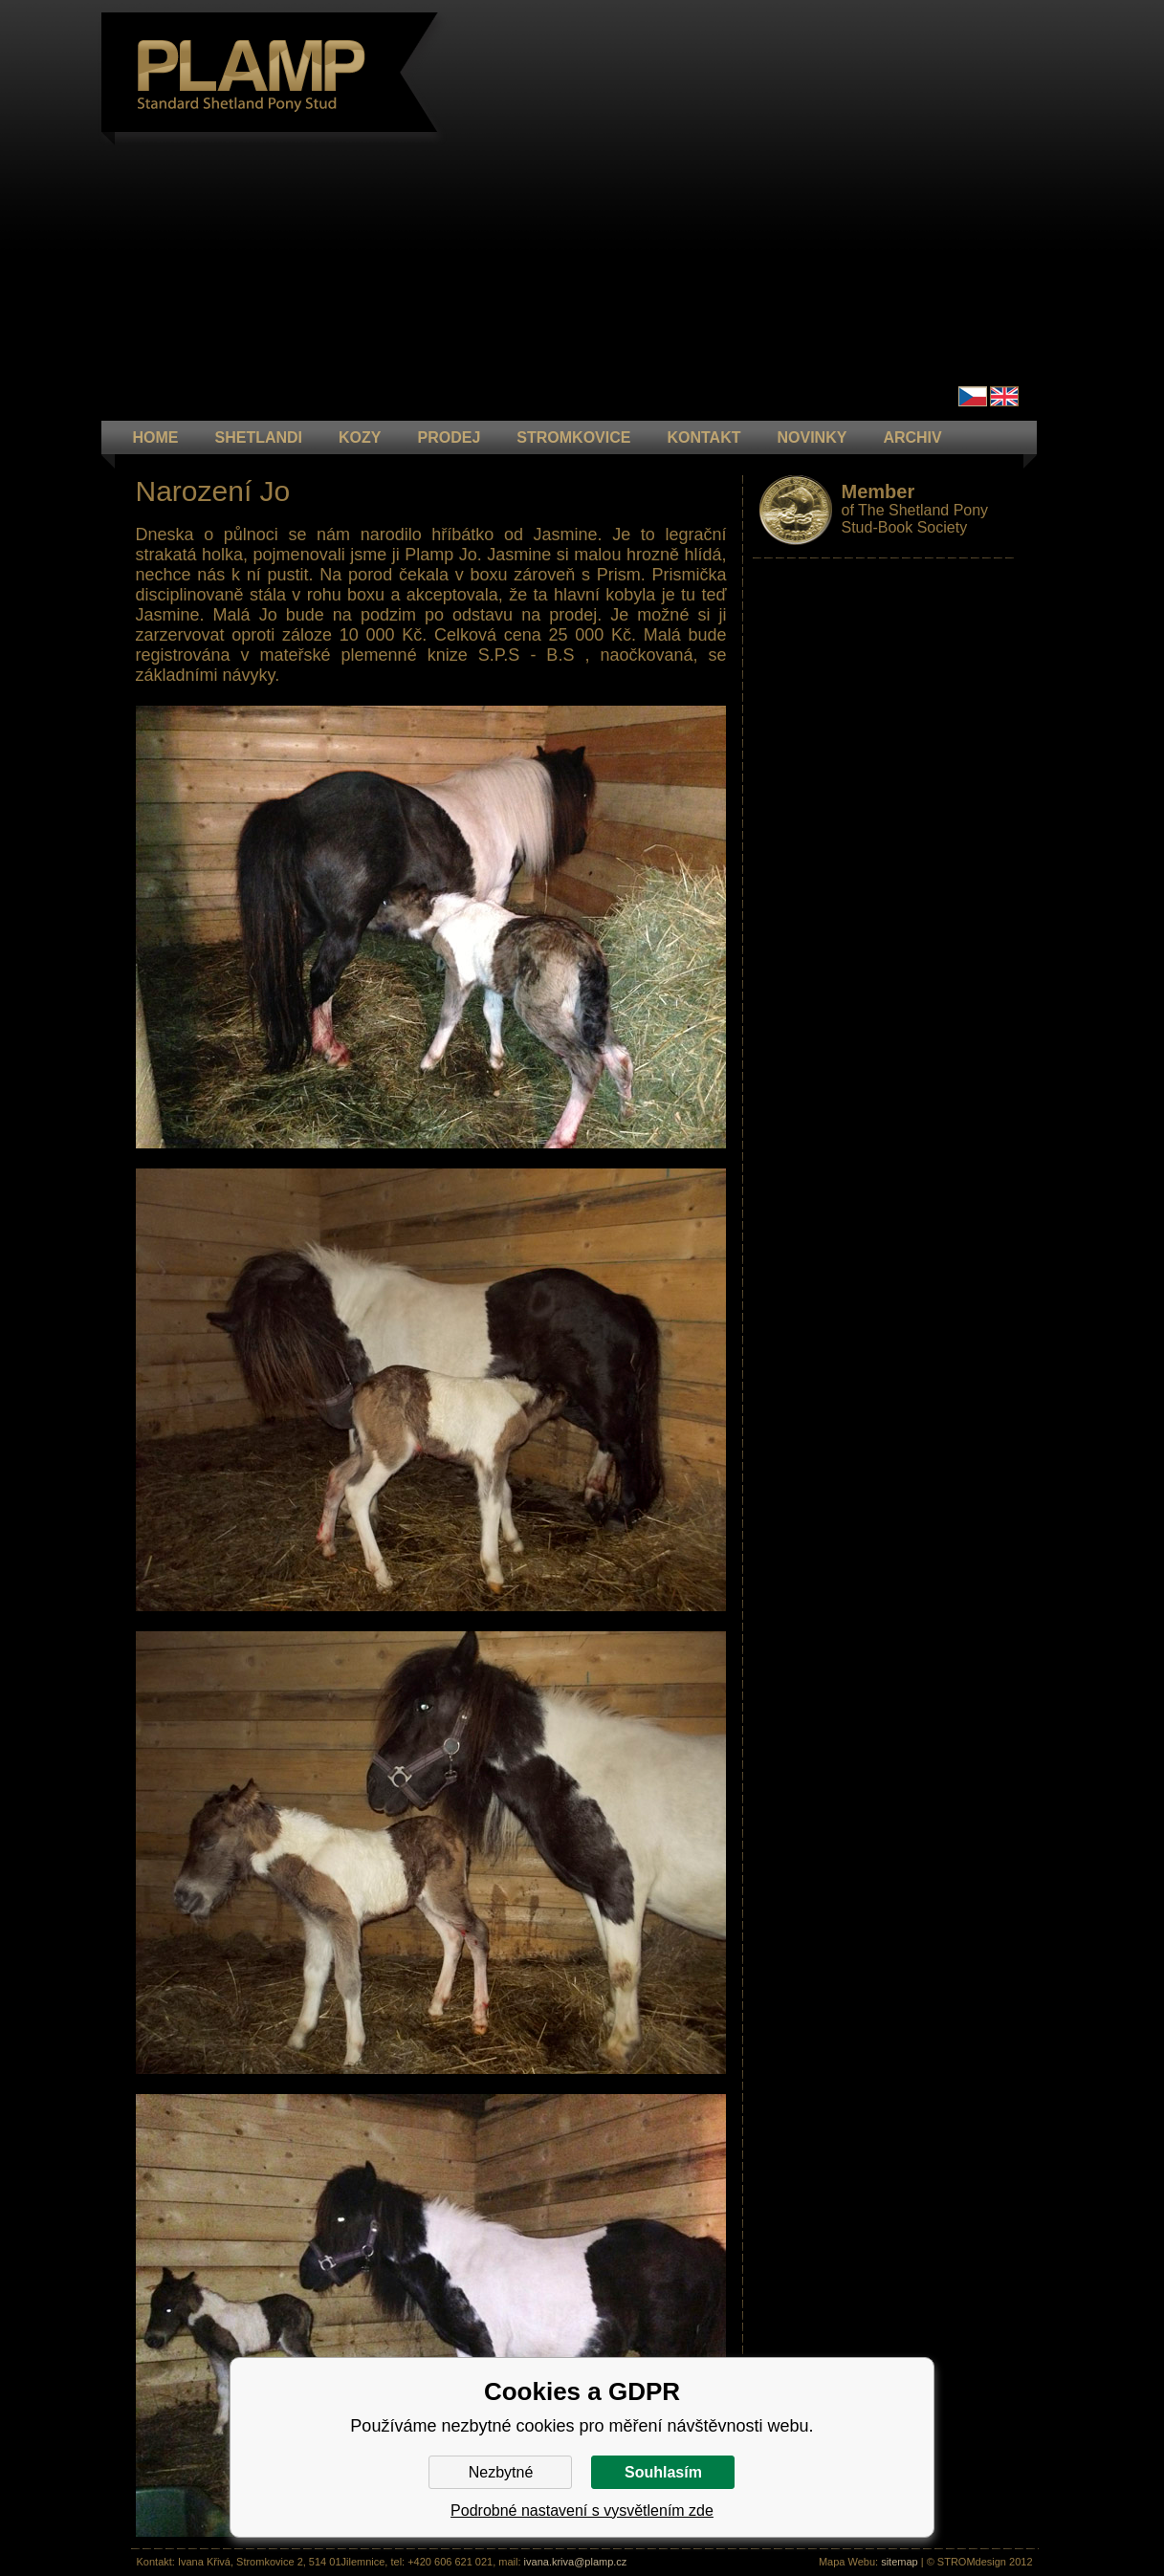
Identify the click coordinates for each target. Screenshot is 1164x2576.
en (1004, 396)
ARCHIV (912, 437)
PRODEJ (449, 437)
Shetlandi (259, 437)
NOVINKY (811, 437)
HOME (156, 437)
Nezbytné (501, 2472)
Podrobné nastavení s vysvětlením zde (582, 2510)
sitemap (899, 2561)
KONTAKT (703, 437)
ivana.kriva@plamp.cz (575, 2561)
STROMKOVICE (573, 437)
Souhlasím (663, 2472)
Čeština (972, 396)
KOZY (360, 437)
